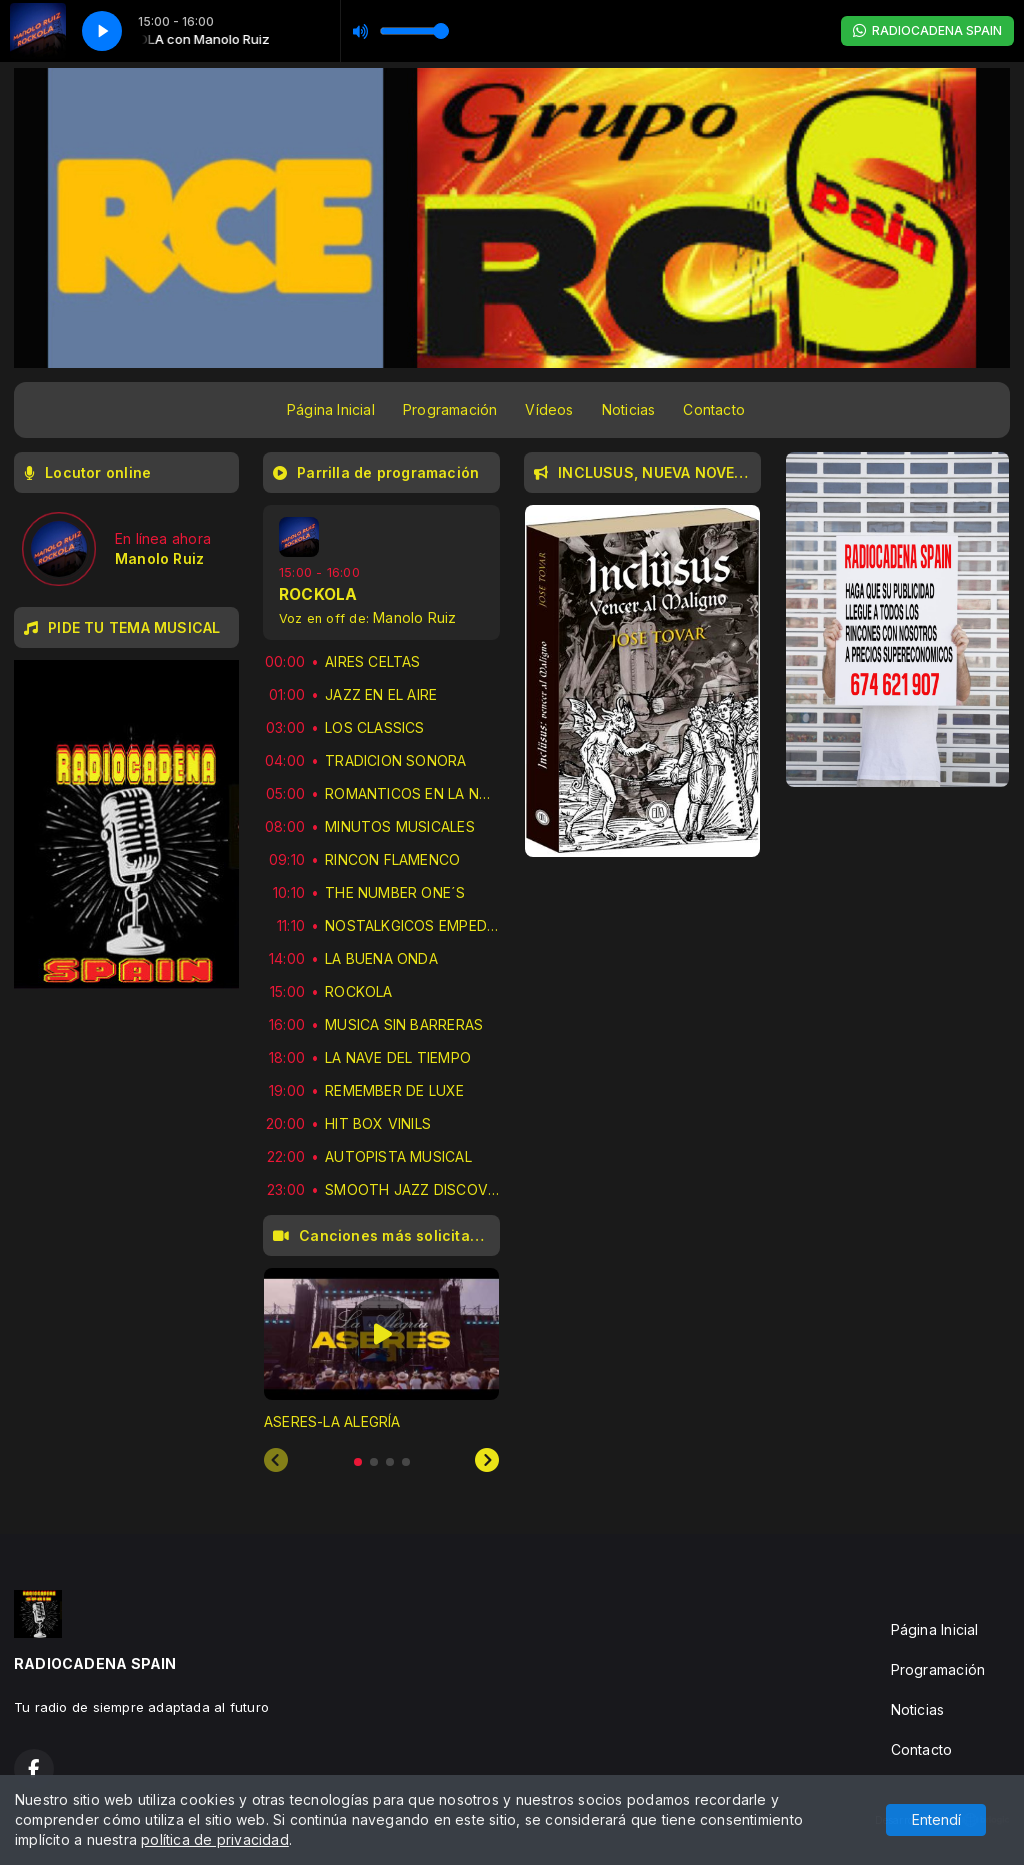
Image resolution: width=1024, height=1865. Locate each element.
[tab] (358, 1462)
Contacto (714, 409)
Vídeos (549, 409)
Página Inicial (331, 409)
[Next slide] (487, 1461)
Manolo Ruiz (414, 617)
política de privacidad (215, 1839)
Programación (450, 409)
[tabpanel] (381, 1350)
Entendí (936, 1819)
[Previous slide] (276, 1461)
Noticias (629, 409)
